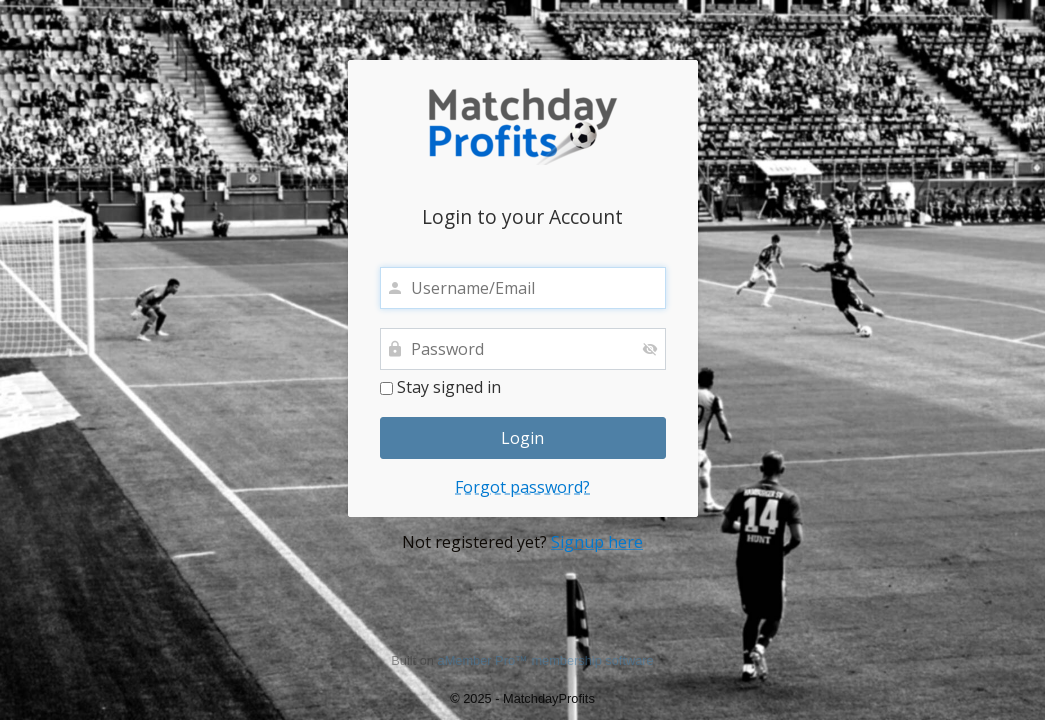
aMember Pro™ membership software (546, 660)
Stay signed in (440, 388)
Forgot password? (522, 487)
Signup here (597, 542)
